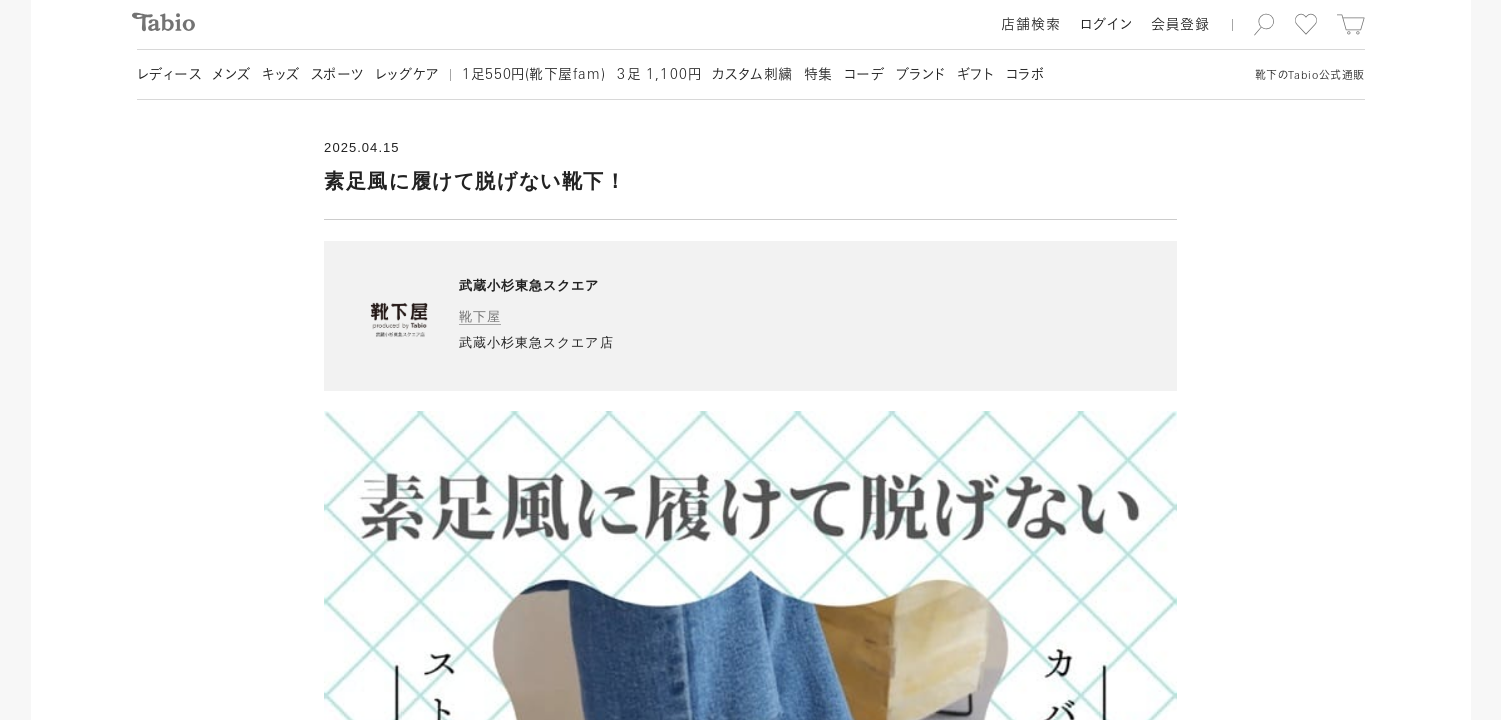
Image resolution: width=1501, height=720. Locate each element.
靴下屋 (480, 316)
